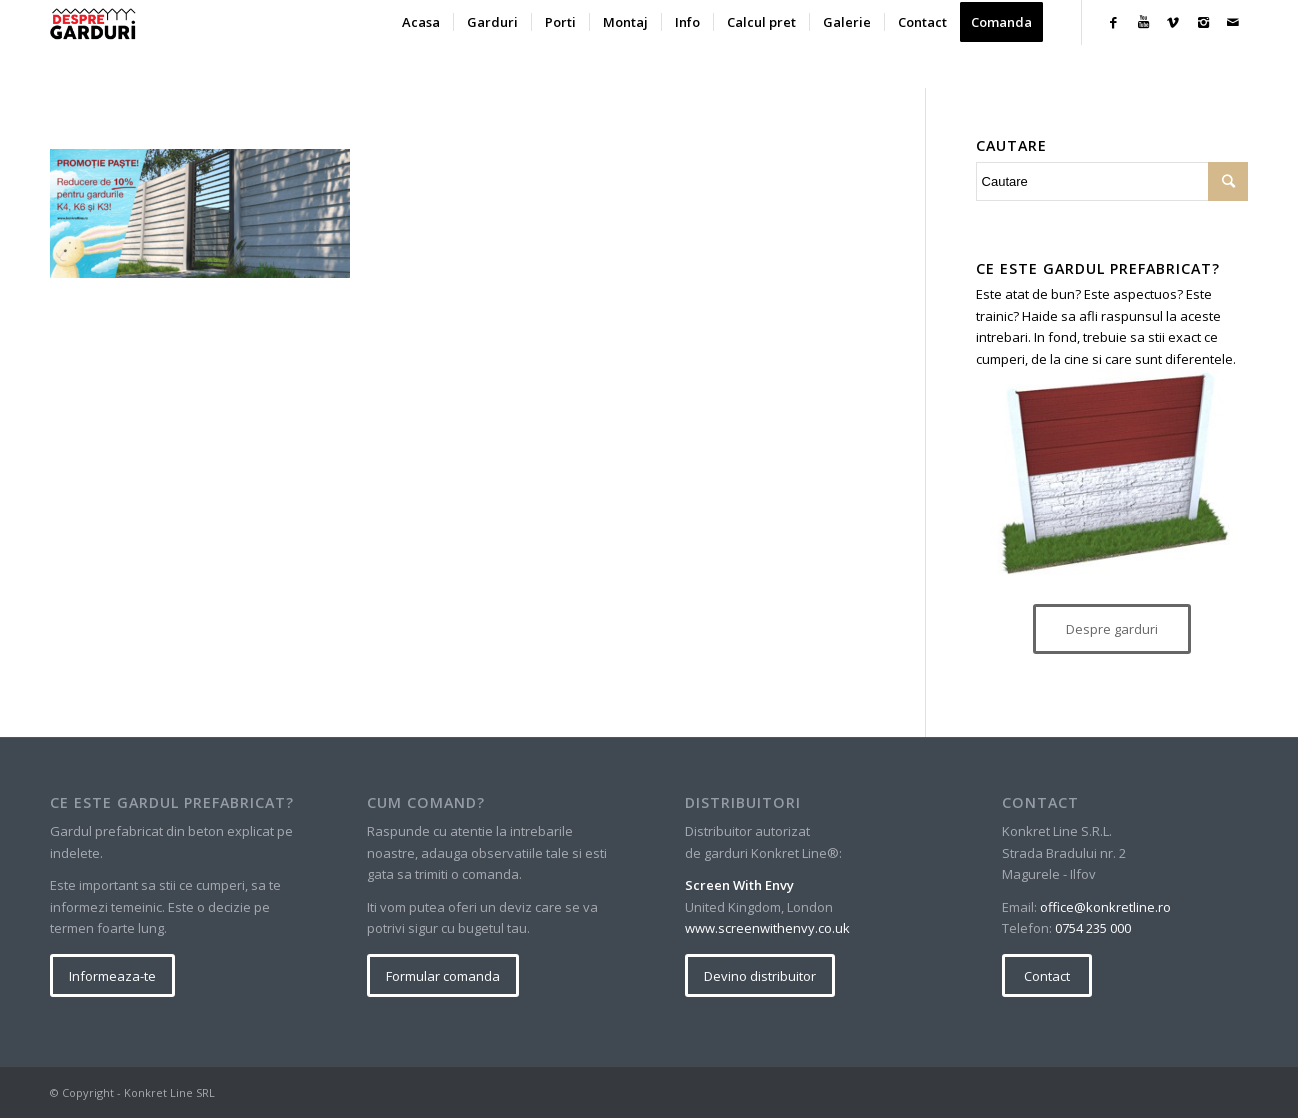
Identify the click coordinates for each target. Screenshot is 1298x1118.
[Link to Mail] (1233, 22)
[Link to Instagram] (1203, 22)
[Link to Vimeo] (1173, 22)
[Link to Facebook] (1113, 22)
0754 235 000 (1093, 928)
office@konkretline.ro (1105, 907)
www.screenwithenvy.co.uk (767, 928)
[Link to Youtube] (1143, 22)
